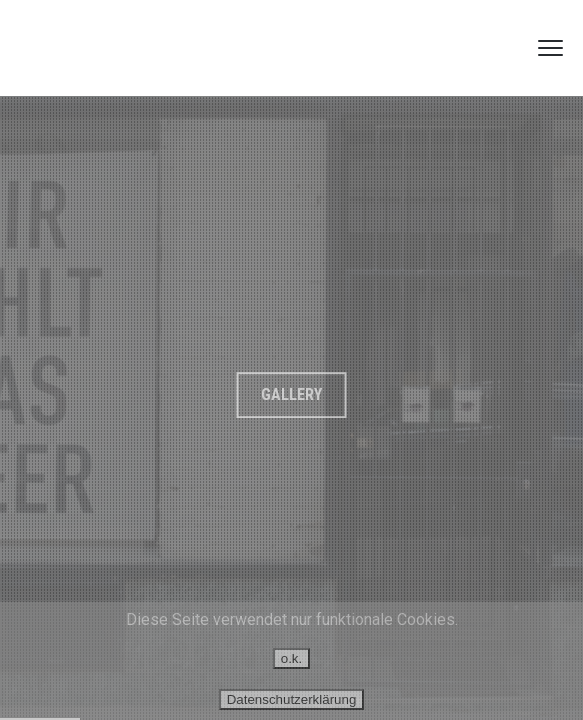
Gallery (291, 394)
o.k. (291, 658)
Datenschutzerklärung (292, 699)
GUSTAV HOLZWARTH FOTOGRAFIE (122, 48)
